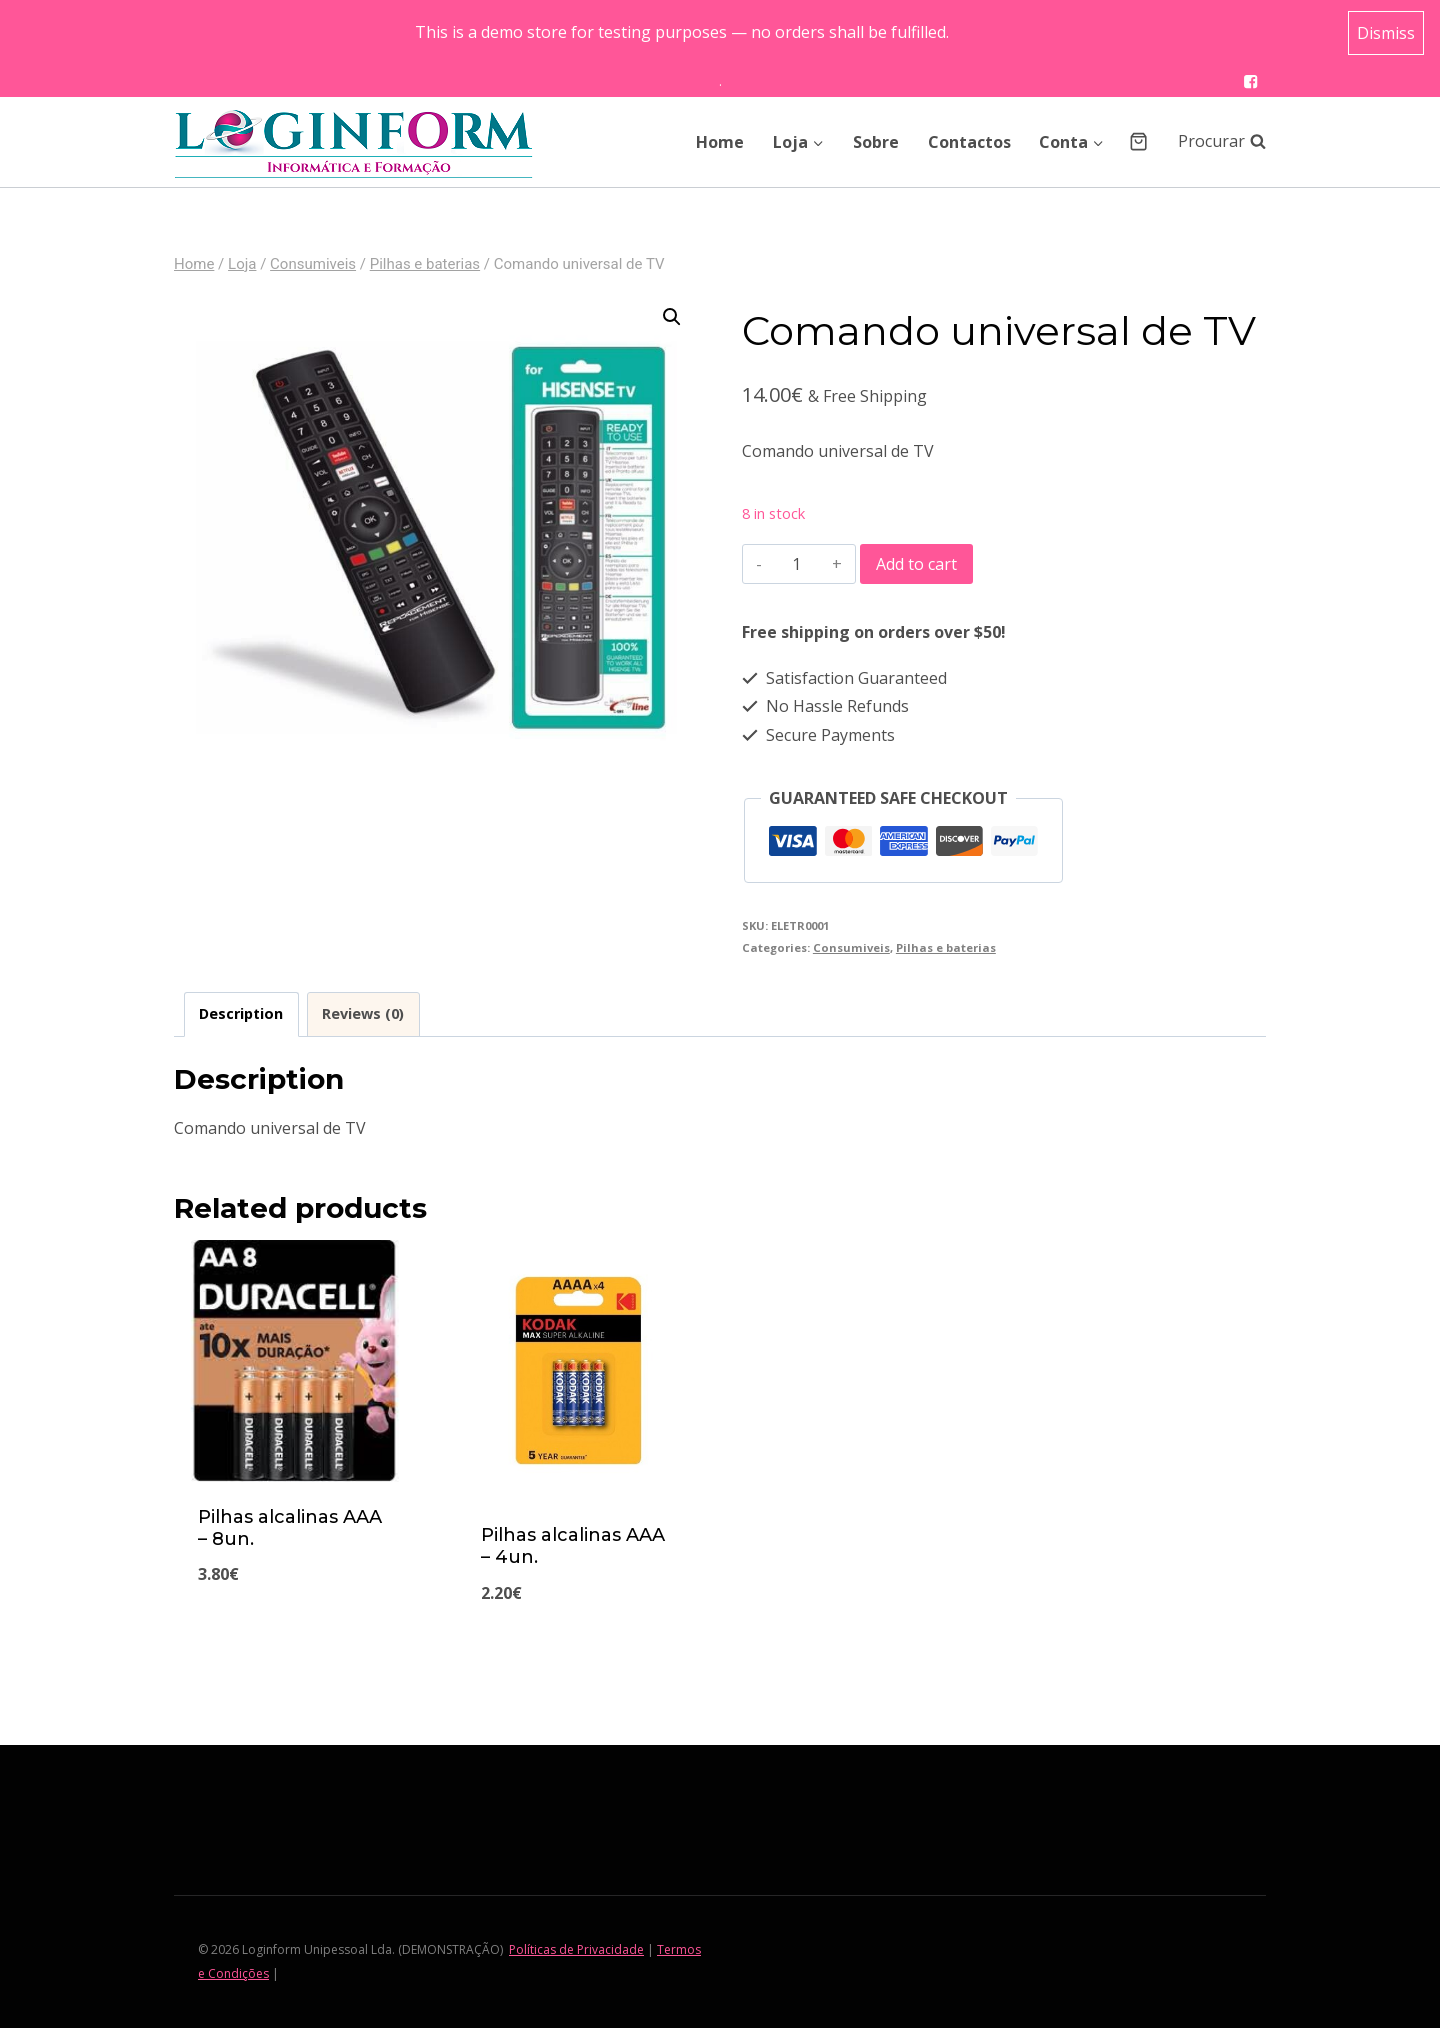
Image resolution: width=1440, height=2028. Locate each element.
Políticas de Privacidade (576, 1949)
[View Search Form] (1212, 142)
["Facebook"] (1250, 81)
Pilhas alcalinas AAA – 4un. (573, 1546)
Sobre (876, 142)
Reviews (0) (363, 1013)
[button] (817, 141)
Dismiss (1386, 33)
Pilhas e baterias (946, 947)
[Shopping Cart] (1138, 141)
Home (720, 142)
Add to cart (916, 564)
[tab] (241, 1014)
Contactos (969, 142)
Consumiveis (851, 947)
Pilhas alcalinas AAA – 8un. (290, 1528)
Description (241, 1013)
